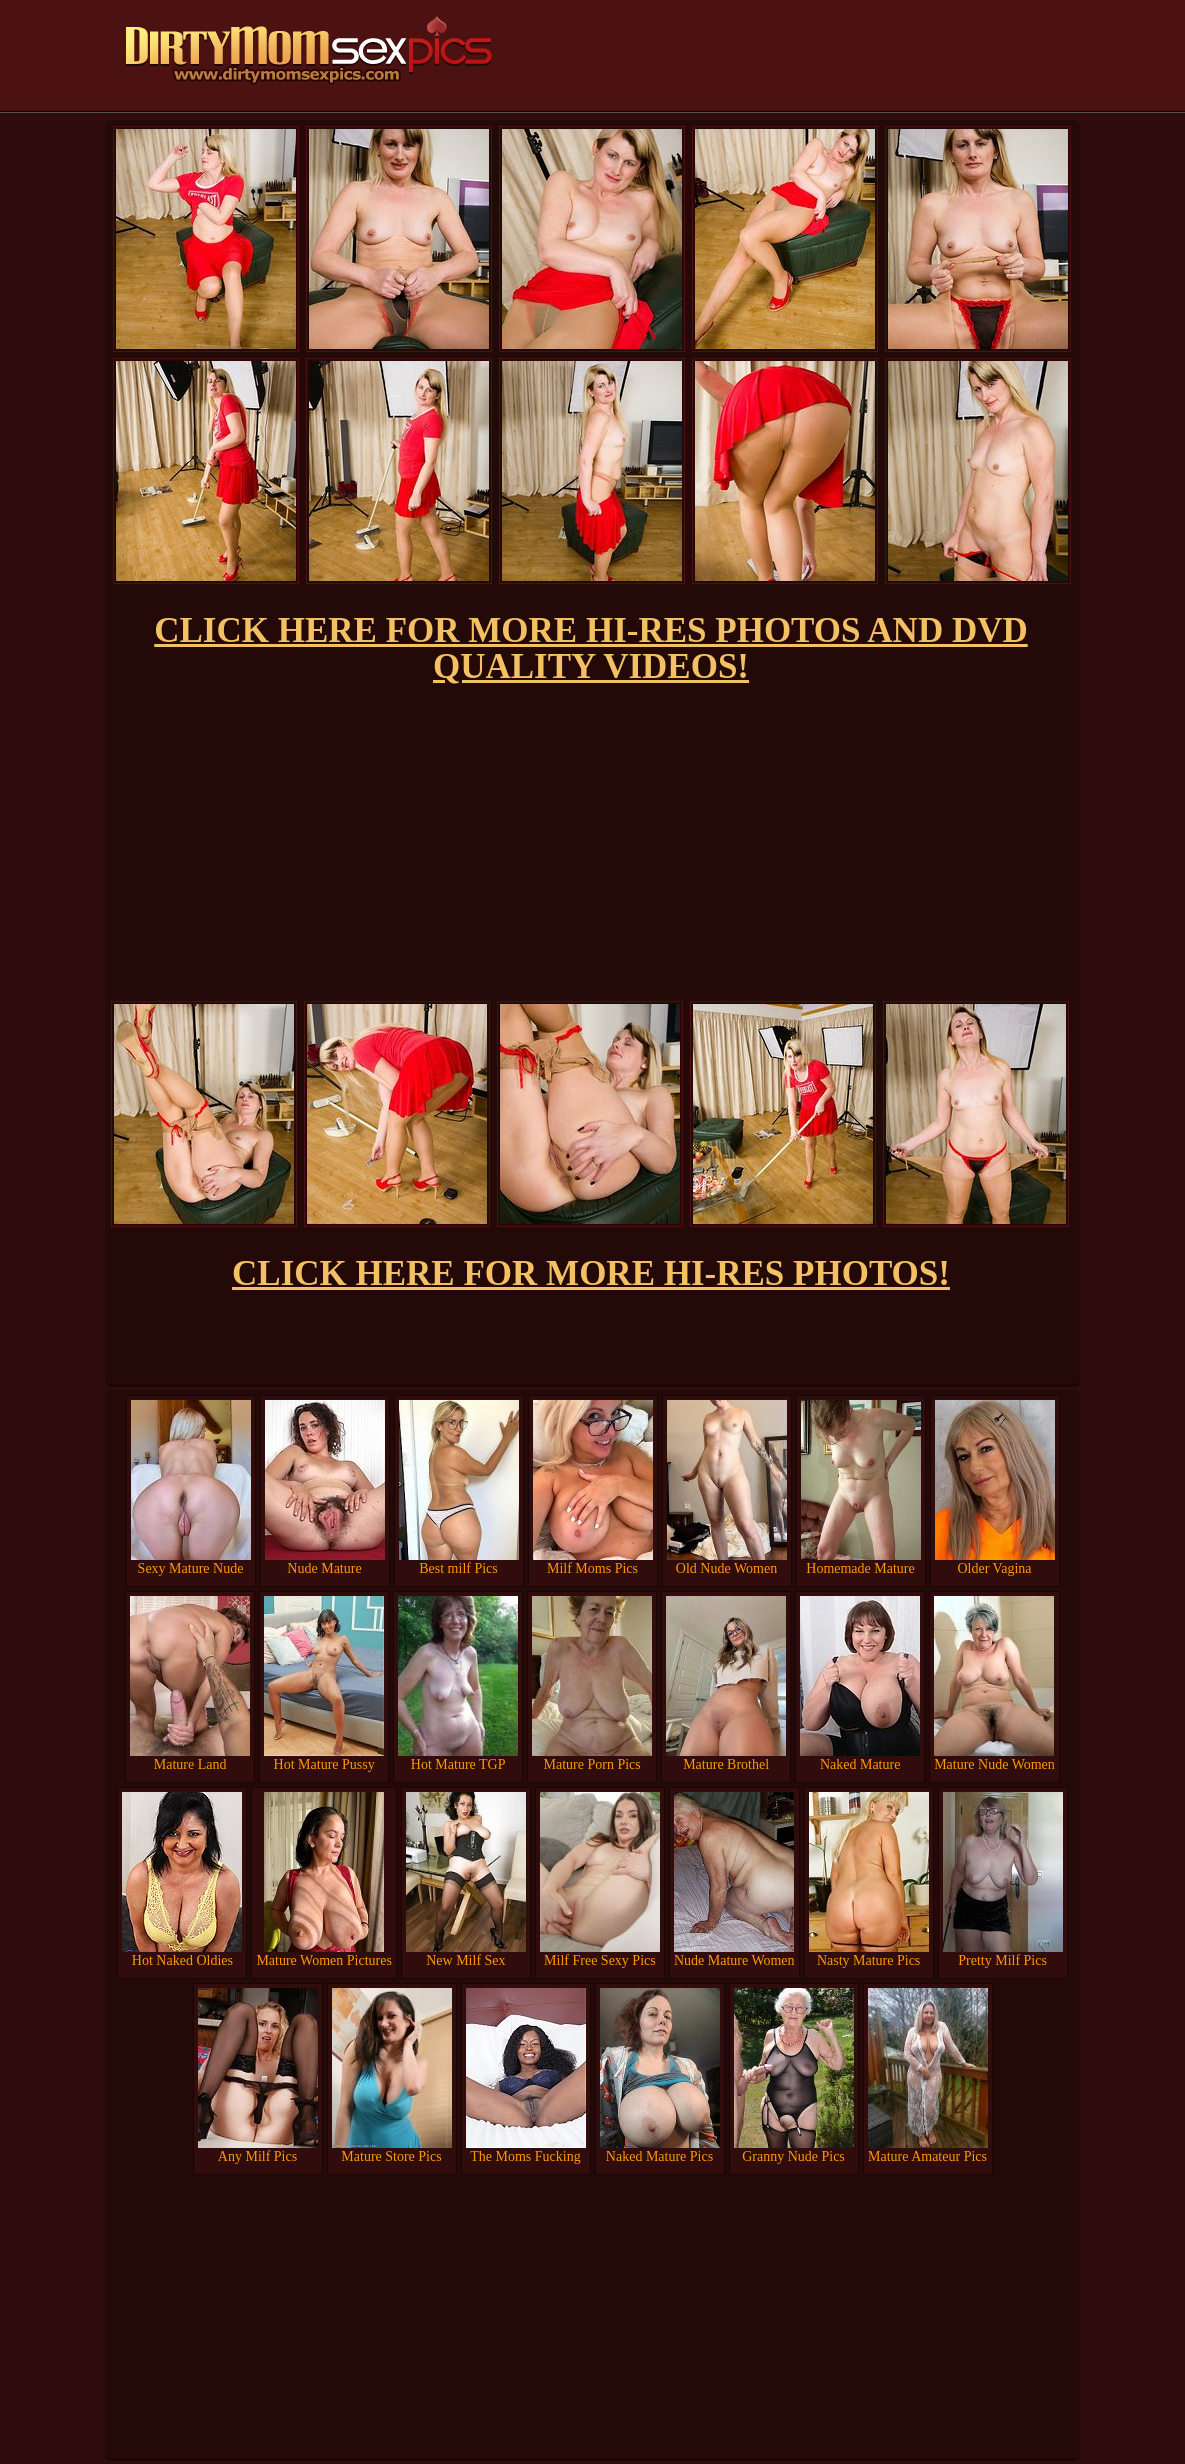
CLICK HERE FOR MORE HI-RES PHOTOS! (591, 1273)
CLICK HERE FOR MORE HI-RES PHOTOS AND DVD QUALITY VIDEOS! (590, 648)
